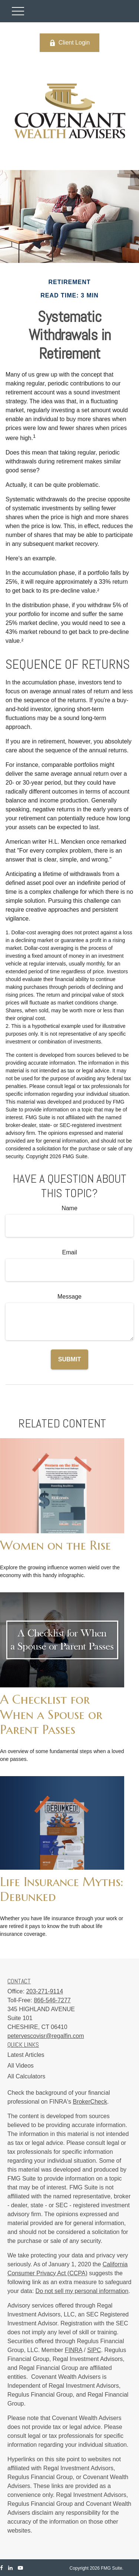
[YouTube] (20, 2568)
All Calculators (26, 2076)
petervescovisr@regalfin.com (45, 2036)
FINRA (73, 2350)
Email (69, 1252)
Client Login (69, 42)
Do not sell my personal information (82, 2291)
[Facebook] (1, 2568)
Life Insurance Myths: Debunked (61, 1889)
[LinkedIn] (10, 2568)
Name (69, 1208)
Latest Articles (25, 2055)
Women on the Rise (55, 1545)
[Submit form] (69, 1359)
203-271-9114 (44, 1991)
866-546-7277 (52, 2000)
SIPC (94, 2350)
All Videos (20, 2065)
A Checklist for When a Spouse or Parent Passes (51, 1714)
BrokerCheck (90, 2101)
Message (69, 1296)
